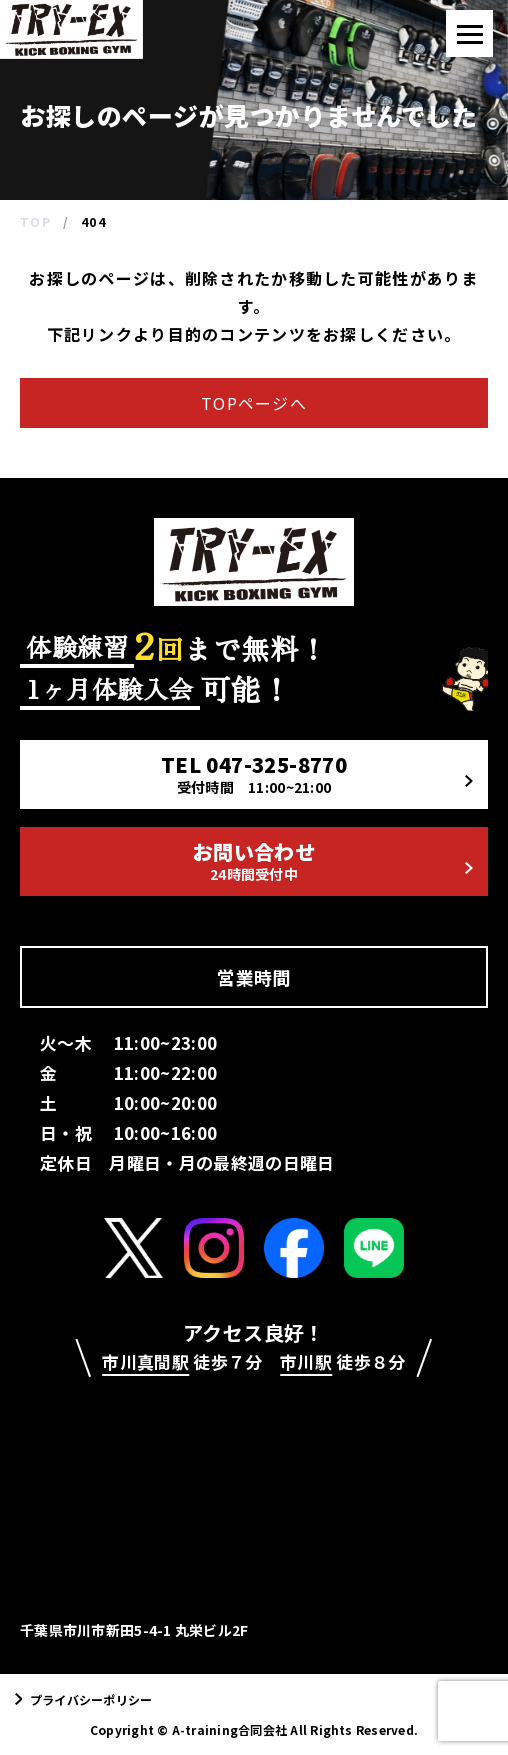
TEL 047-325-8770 (316, 773)
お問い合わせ (332, 860)
